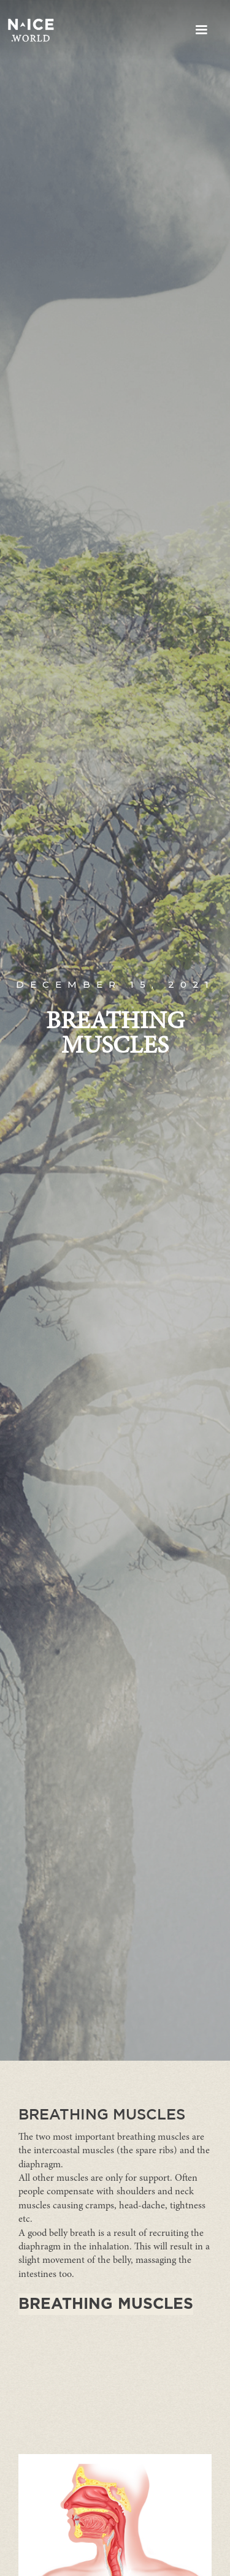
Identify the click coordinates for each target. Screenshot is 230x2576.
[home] (30, 30)
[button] (201, 30)
